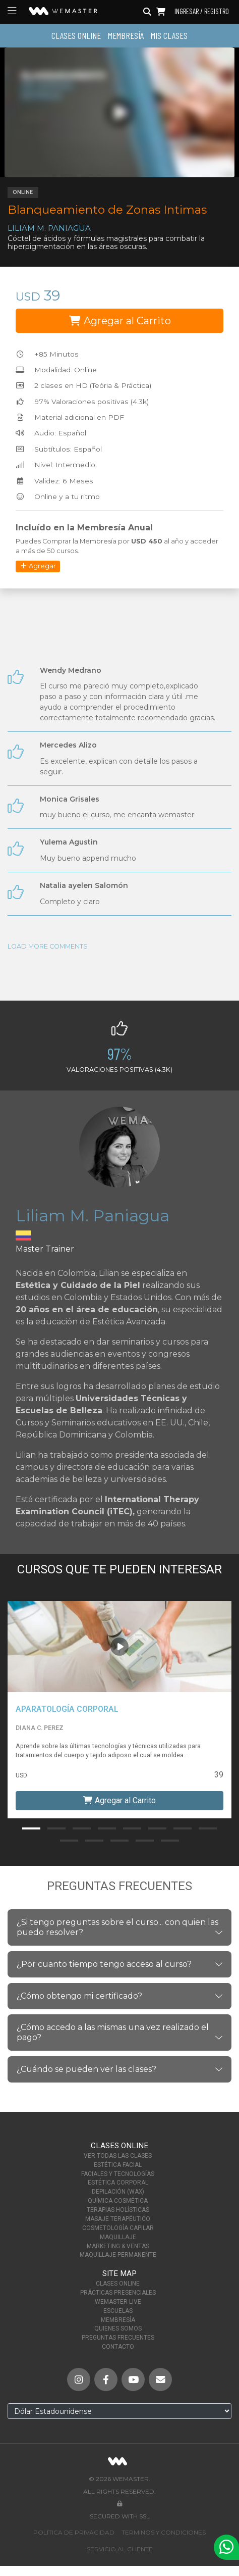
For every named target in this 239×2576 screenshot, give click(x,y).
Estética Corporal (118, 2182)
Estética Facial (118, 2164)
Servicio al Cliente (120, 2549)
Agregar (37, 566)
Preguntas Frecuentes (118, 2337)
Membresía (126, 35)
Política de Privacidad (73, 2532)
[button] (31, 1828)
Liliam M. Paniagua (49, 228)
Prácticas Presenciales (118, 2292)
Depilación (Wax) (118, 2191)
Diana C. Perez (40, 1727)
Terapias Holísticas (118, 2209)
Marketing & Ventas (118, 2246)
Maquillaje (118, 2237)
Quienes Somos (118, 2328)
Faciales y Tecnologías (117, 2173)
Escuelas (118, 2310)
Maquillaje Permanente (118, 2254)
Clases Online (76, 35)
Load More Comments (48, 946)
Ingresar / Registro (201, 12)
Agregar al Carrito (120, 321)
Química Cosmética (118, 2200)
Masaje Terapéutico (117, 2218)
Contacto (118, 2346)
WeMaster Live (118, 2301)
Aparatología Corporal (67, 1709)
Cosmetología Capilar (118, 2228)
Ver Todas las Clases (118, 2155)
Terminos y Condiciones (164, 2532)
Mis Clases (169, 35)
